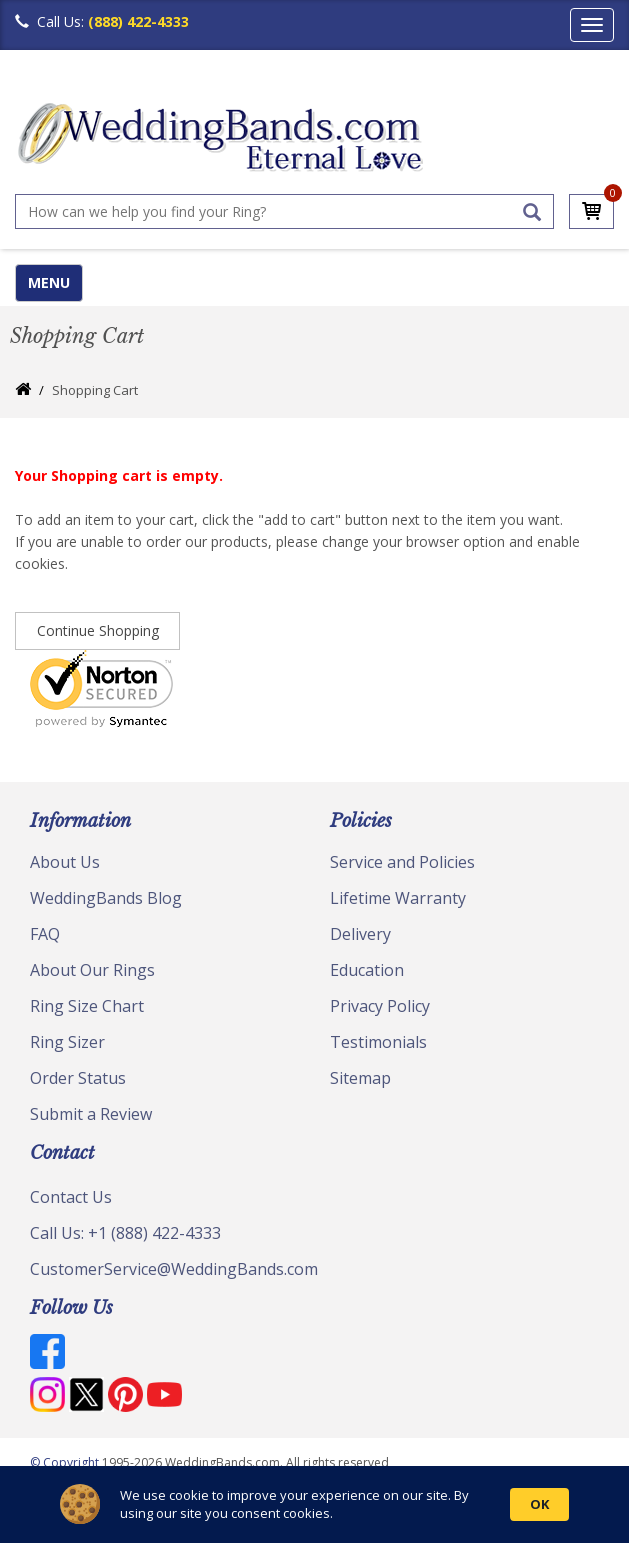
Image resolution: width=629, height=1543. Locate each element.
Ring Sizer (67, 1042)
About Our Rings (92, 970)
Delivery (360, 934)
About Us (65, 862)
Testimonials (378, 1042)
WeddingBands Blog (106, 898)
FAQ (45, 934)
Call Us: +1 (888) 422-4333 (125, 1233)
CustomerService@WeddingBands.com (174, 1269)
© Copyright (66, 1462)
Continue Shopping (98, 630)
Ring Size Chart (87, 1006)
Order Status (78, 1078)
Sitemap (360, 1078)
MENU (49, 282)
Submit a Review (91, 1114)
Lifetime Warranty (398, 898)
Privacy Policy (380, 1006)
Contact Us (71, 1197)
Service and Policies (402, 862)
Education (367, 970)
